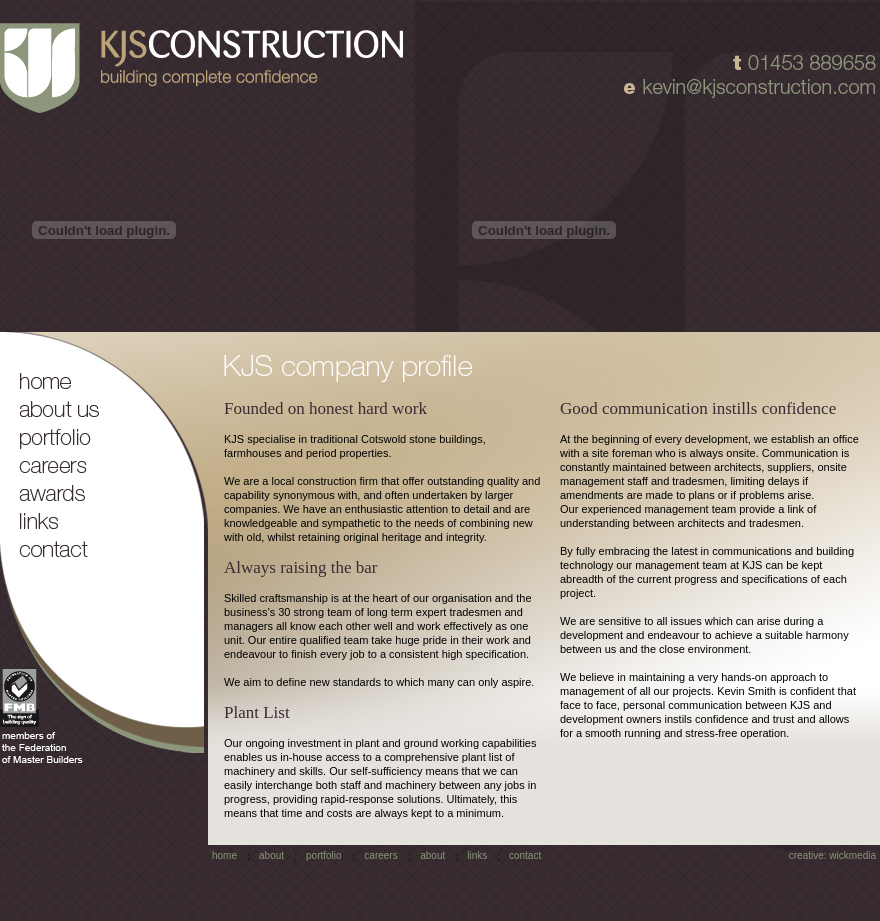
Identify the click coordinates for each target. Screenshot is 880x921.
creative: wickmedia (832, 855)
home (224, 855)
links (477, 855)
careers (380, 855)
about (271, 855)
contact (525, 855)
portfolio (324, 855)
